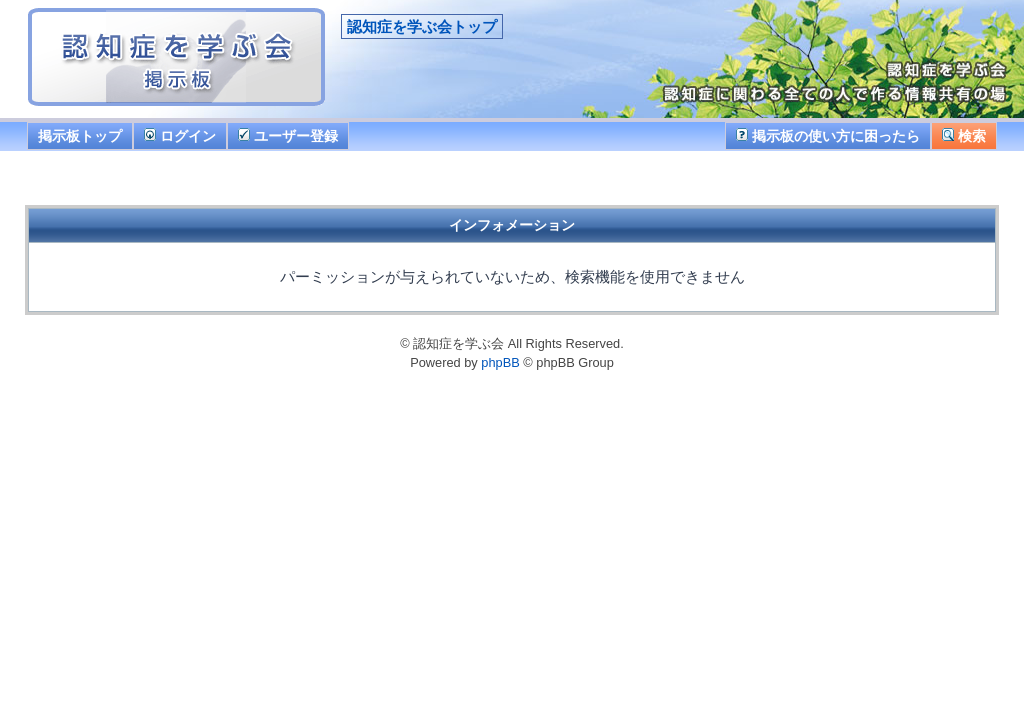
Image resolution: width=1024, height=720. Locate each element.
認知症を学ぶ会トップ (422, 26)
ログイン (180, 136)
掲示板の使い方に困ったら (828, 136)
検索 (964, 136)
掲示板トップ (80, 136)
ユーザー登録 (288, 136)
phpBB (500, 362)
